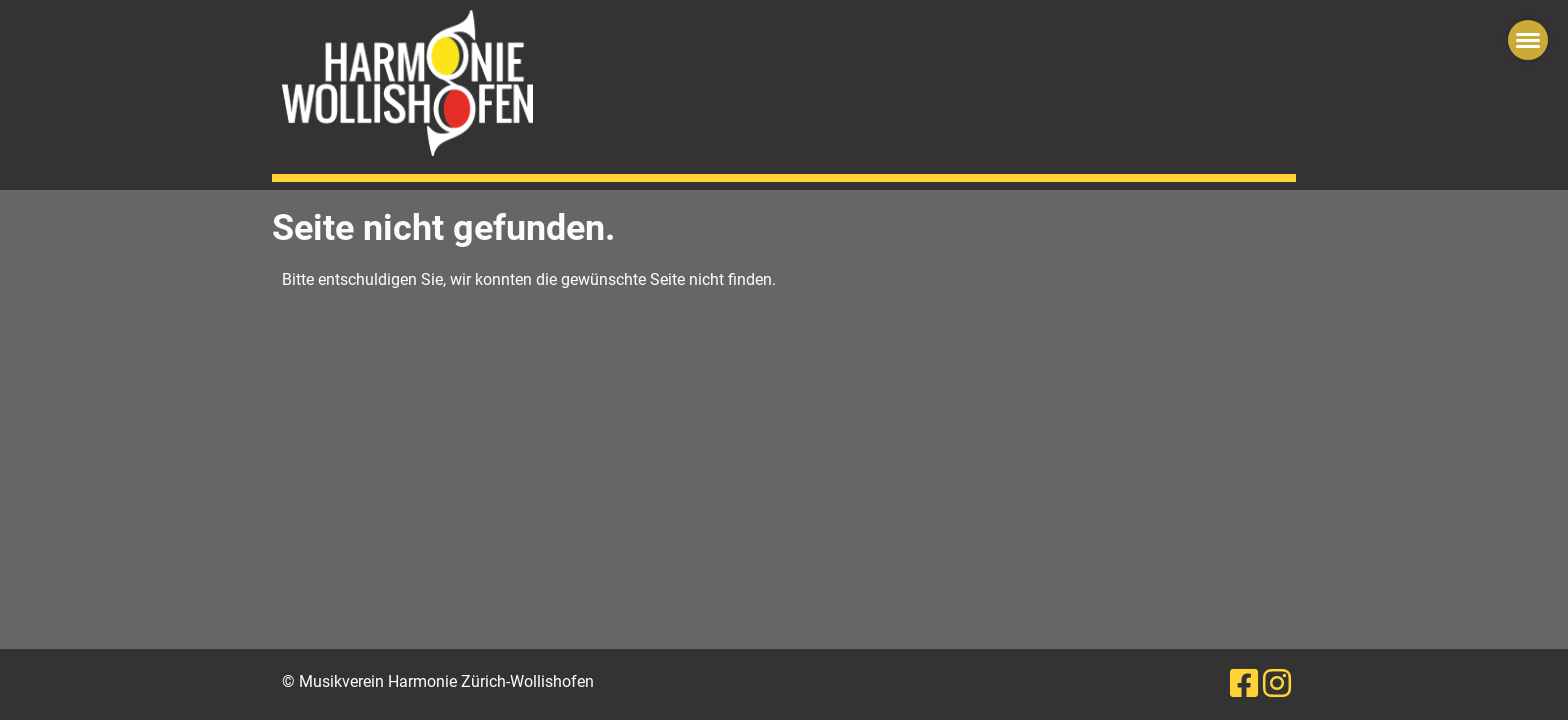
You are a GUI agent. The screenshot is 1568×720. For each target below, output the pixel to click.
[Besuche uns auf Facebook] (1244, 684)
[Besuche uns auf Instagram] (1277, 684)
